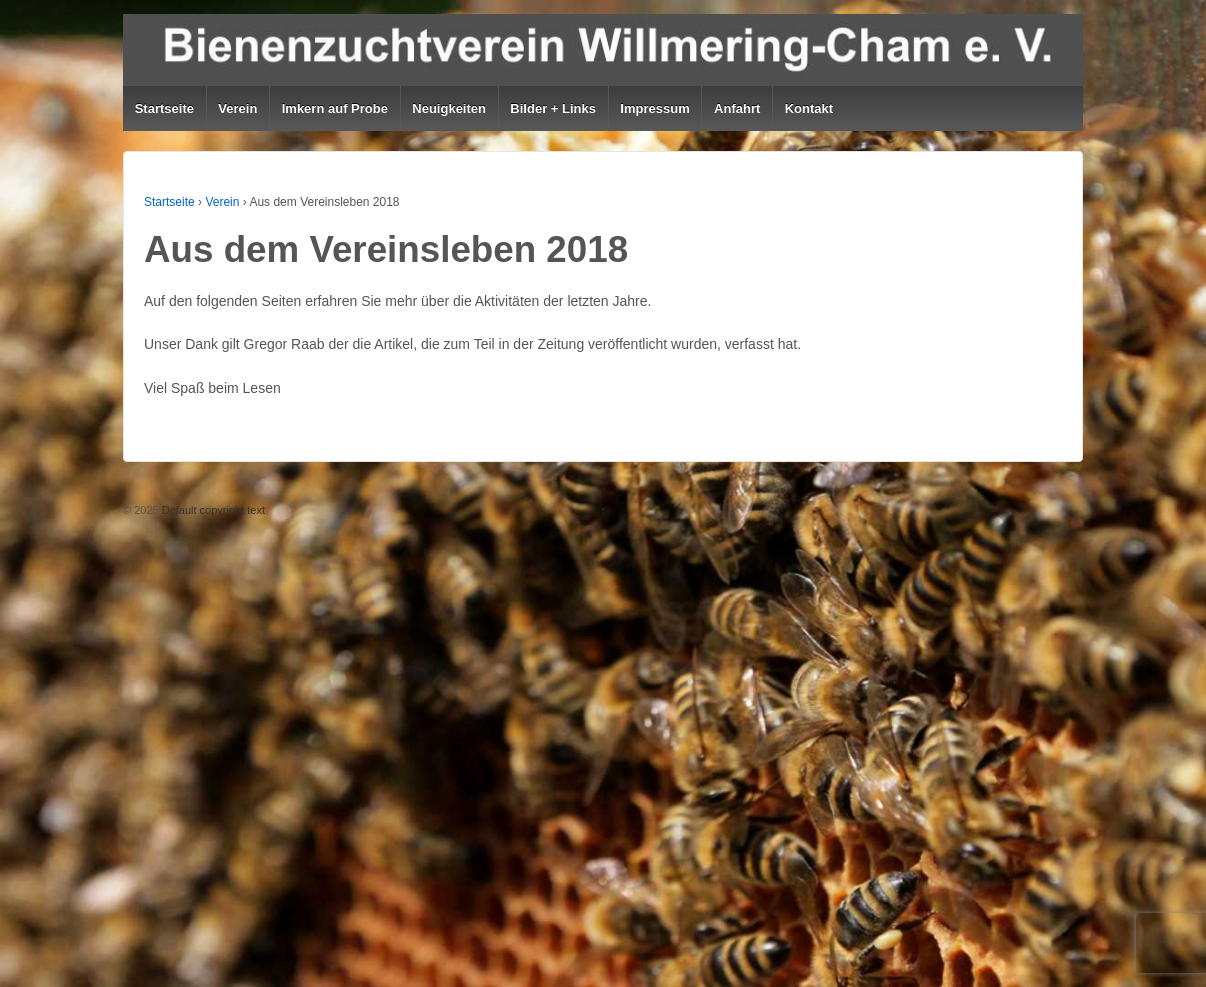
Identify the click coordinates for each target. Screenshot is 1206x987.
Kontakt (809, 108)
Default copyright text (212, 510)
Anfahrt (737, 108)
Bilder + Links (553, 108)
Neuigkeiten (449, 108)
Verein (237, 108)
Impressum (654, 108)
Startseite (164, 108)
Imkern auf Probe (335, 108)
